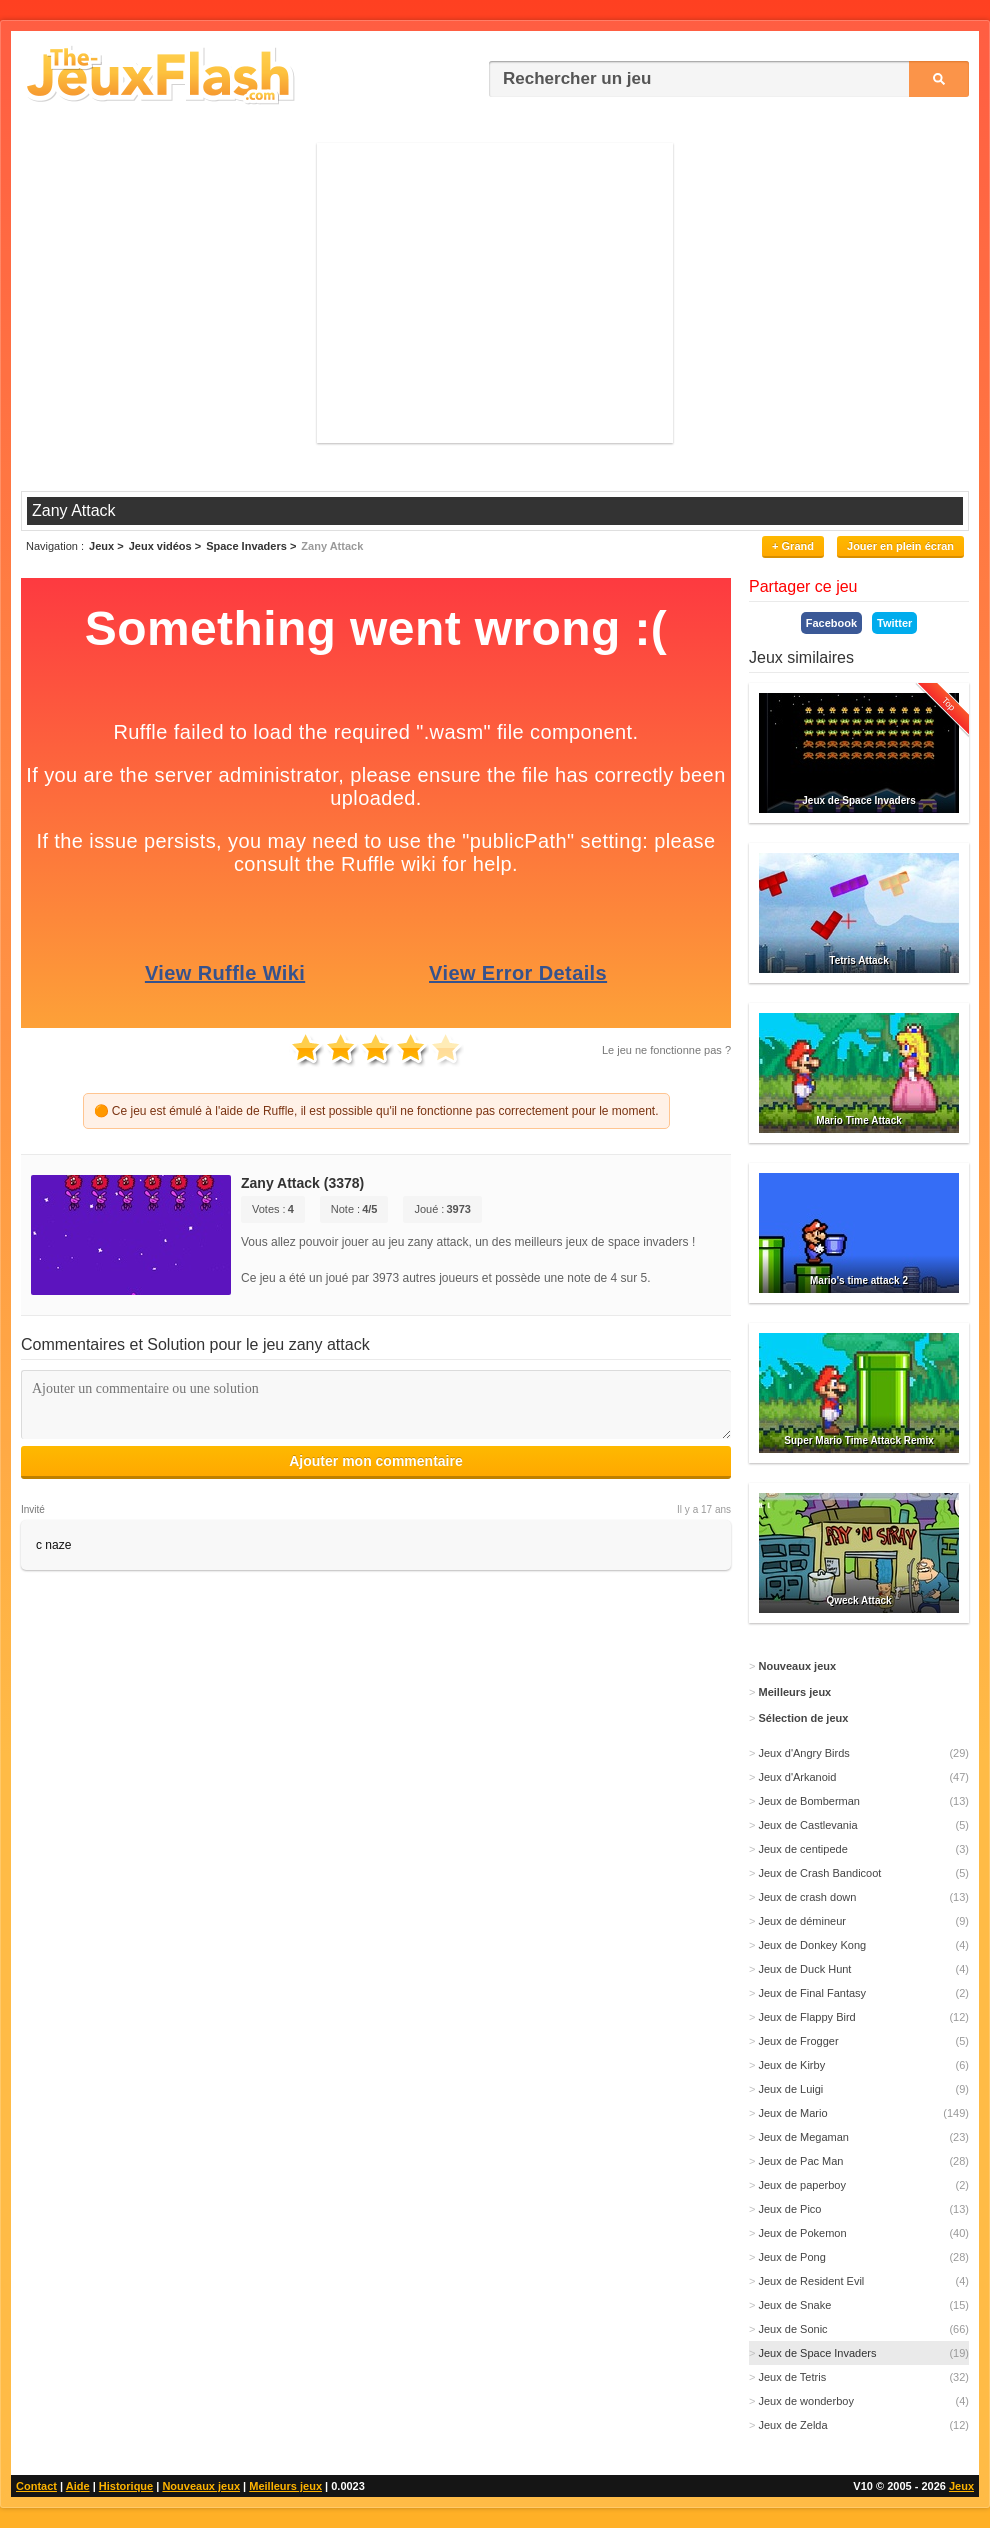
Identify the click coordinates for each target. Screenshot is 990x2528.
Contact (36, 2486)
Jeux (961, 2486)
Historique (126, 2486)
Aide (78, 2486)
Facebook (831, 623)
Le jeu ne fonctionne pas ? (666, 1050)
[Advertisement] (495, 293)
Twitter (894, 623)
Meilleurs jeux (285, 2486)
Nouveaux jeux (201, 2486)
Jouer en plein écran (900, 546)
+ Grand (793, 546)
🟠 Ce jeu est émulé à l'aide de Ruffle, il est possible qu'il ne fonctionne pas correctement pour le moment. (376, 1111)
